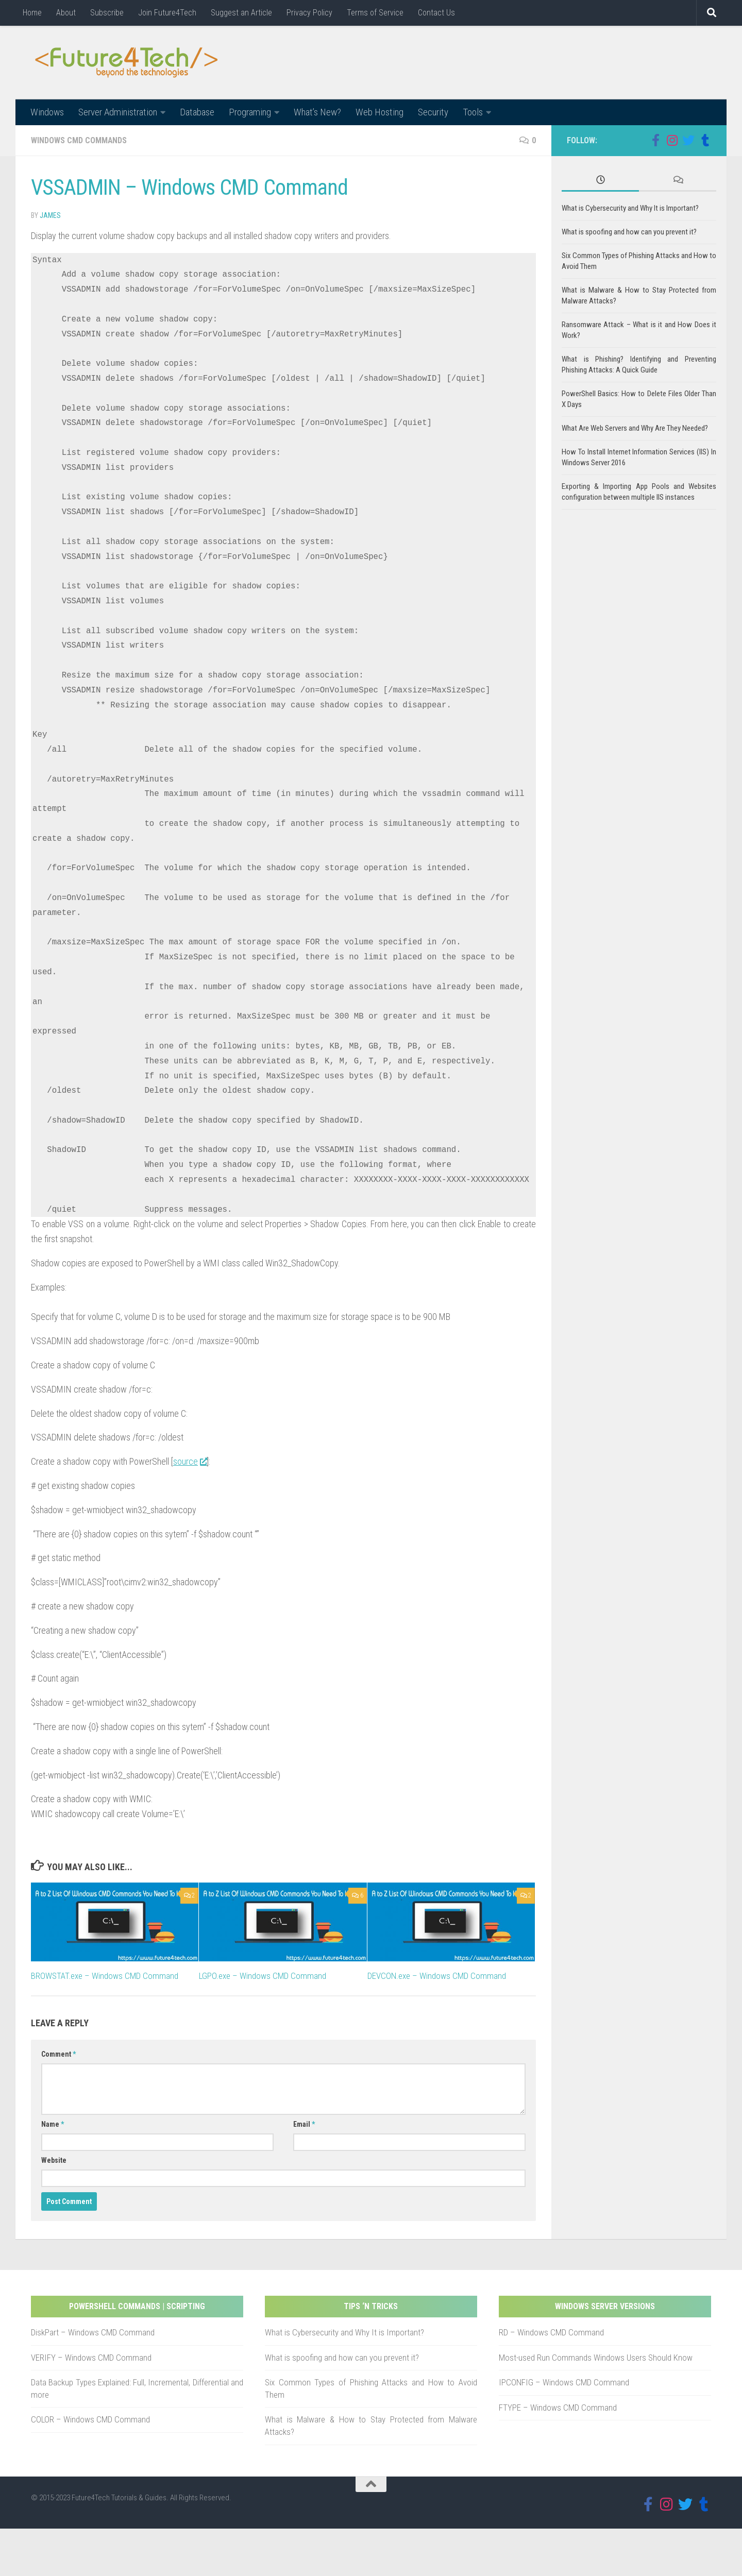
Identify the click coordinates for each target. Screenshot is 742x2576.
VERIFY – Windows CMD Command (91, 2358)
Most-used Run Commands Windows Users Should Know (596, 2358)
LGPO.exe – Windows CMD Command (262, 1976)
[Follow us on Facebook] (655, 140)
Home (32, 13)
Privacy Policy (309, 13)
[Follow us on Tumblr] (705, 140)
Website (53, 2161)
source (190, 1461)
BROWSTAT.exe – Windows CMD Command (104, 1976)
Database (197, 112)
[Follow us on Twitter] (688, 140)
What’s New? (317, 112)
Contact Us (436, 13)
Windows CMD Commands (79, 141)
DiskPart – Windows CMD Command (93, 2333)
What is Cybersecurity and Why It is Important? (630, 208)
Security (433, 112)
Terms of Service (375, 13)
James (50, 216)
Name (52, 2125)
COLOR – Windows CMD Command (90, 2420)
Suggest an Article (241, 13)
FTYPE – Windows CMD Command (558, 2408)
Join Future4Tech (167, 13)
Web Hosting (379, 112)
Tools (473, 112)
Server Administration (117, 112)
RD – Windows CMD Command (551, 2333)
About (66, 13)
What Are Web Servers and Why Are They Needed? (635, 428)
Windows (47, 112)
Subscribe (107, 13)
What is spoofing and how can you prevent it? (629, 232)
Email (304, 2125)
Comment (58, 2054)
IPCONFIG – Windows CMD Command (564, 2383)
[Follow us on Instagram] (672, 140)
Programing (250, 112)
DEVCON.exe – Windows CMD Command (436, 1976)
